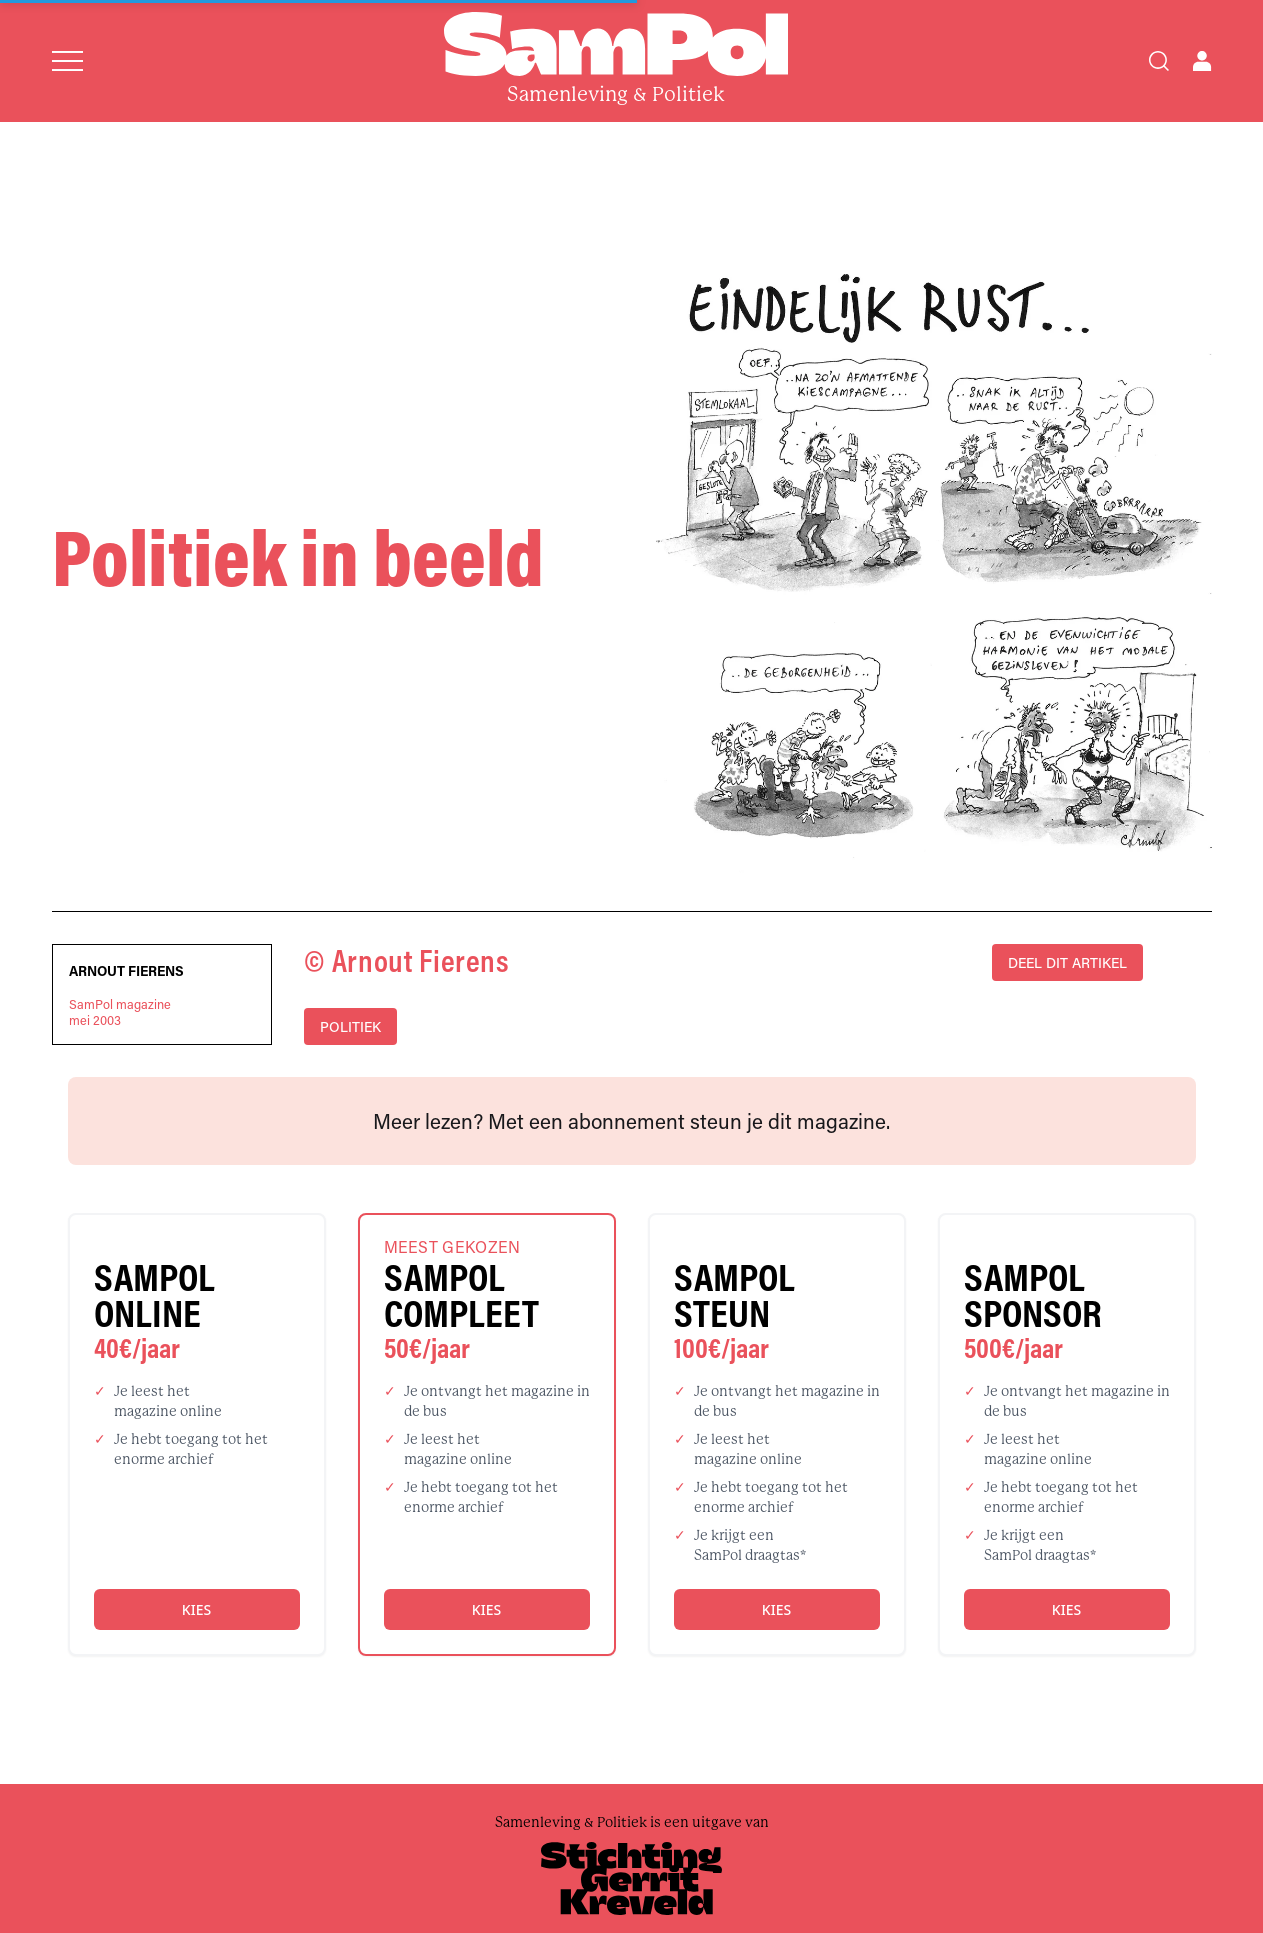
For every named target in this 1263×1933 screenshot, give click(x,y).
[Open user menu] (1202, 61)
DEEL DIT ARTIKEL (1067, 962)
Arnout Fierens (126, 971)
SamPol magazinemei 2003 (120, 1012)
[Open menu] (67, 61)
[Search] (1159, 61)
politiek (350, 1026)
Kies (196, 1609)
